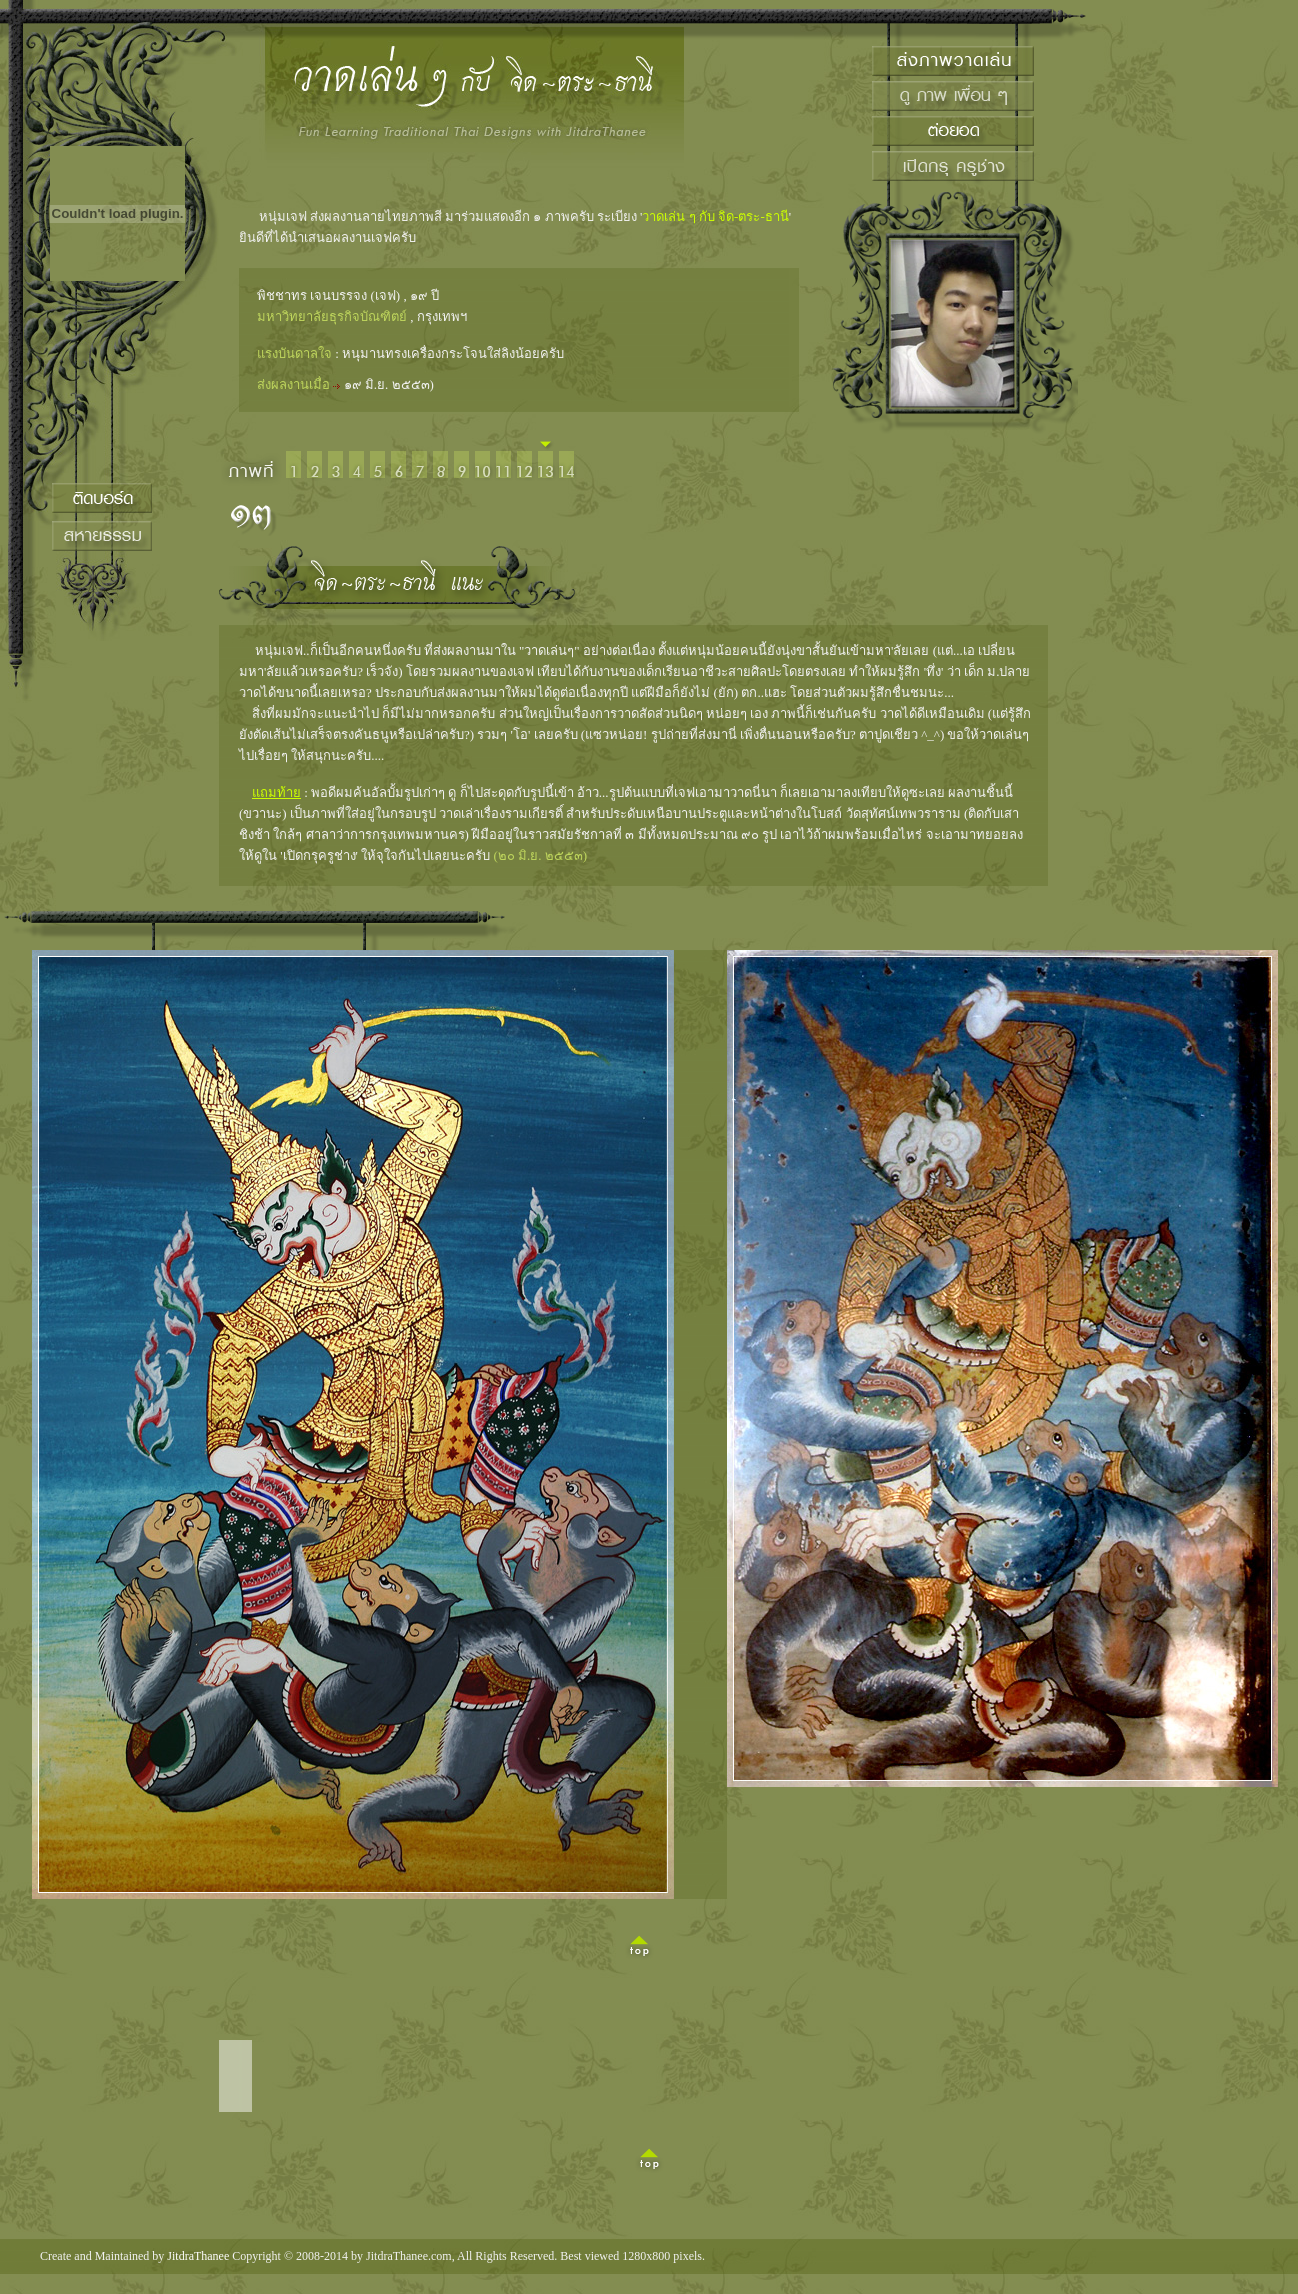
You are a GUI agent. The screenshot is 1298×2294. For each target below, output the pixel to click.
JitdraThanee (198, 2256)
